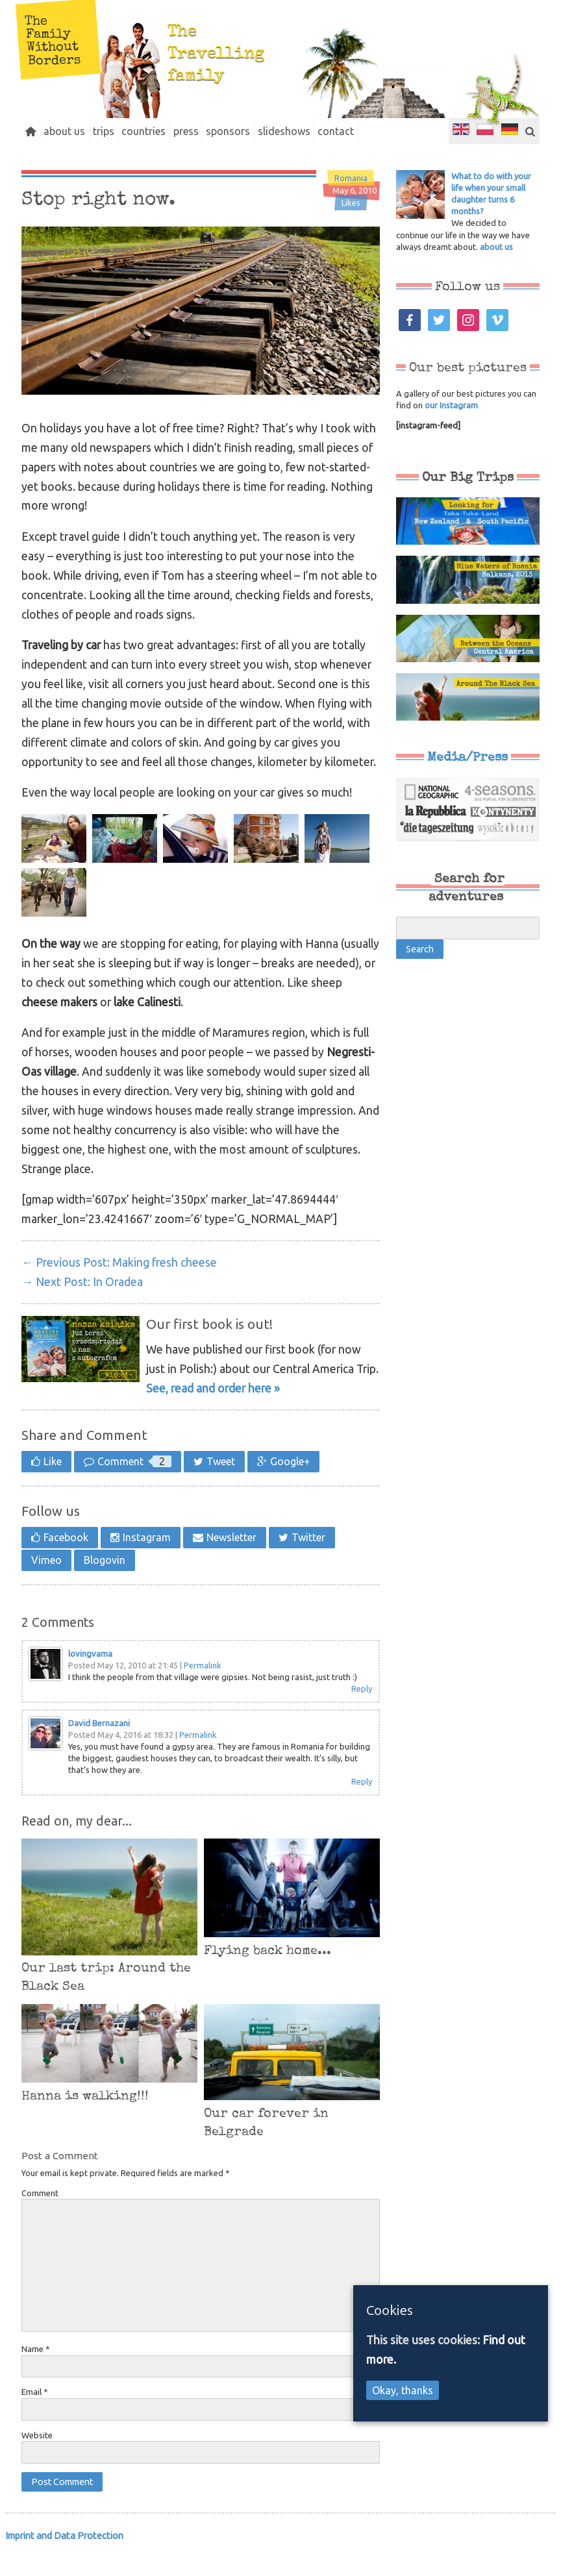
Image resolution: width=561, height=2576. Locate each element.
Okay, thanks (402, 2390)
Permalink (202, 1691)
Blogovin (104, 1586)
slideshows (340, 131)
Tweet (220, 1487)
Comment (134, 1487)
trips (125, 131)
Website (37, 2461)
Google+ (290, 1487)
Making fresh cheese (119, 1288)
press (225, 131)
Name (35, 2374)
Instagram (147, 1563)
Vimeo (46, 1586)
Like (53, 1487)
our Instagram (451, 431)
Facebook (66, 1563)
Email (34, 2417)
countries (174, 131)
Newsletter (231, 1563)
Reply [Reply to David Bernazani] (361, 1807)
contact (401, 131)
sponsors (276, 131)
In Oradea (82, 1308)
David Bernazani (99, 1748)
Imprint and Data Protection (64, 2561)
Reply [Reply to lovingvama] (361, 1714)
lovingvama (90, 1679)
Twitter (308, 1563)
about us (77, 131)
